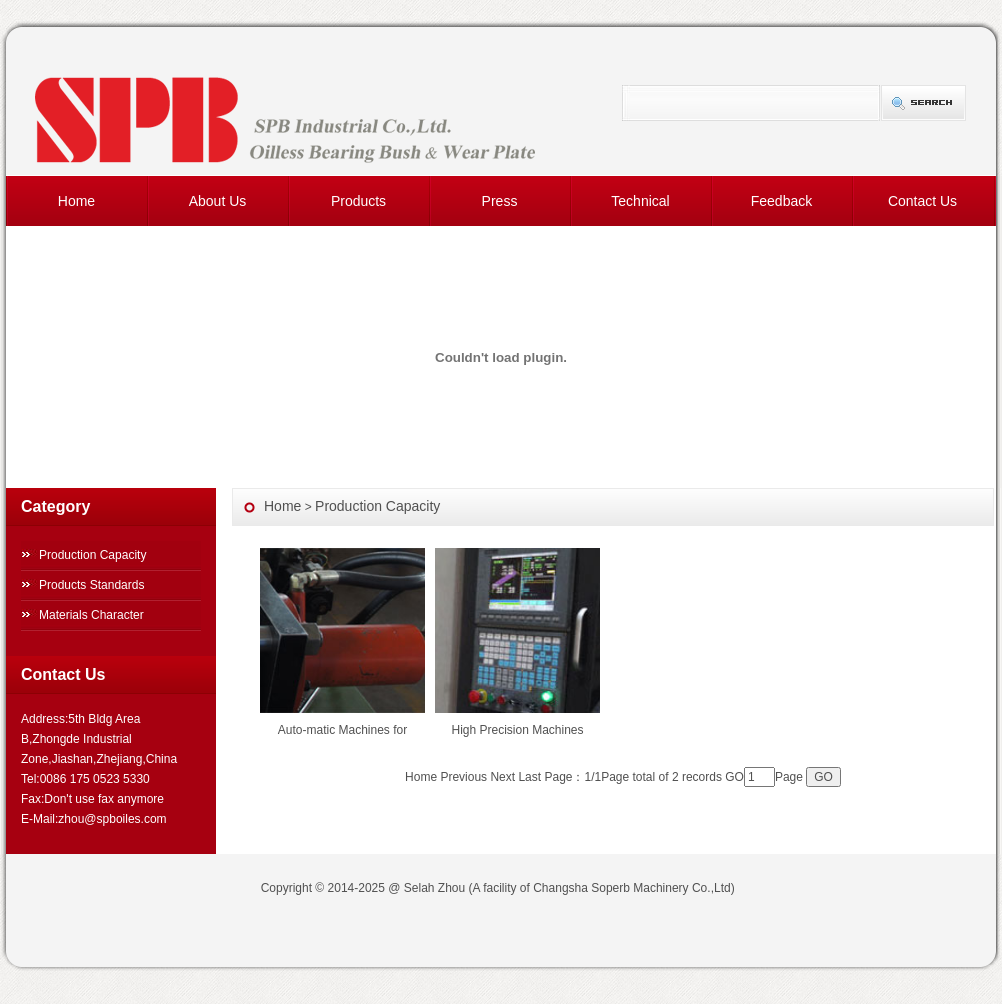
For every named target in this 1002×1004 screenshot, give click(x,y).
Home (76, 201)
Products (358, 201)
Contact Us (922, 201)
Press (500, 201)
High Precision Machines (517, 730)
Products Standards (91, 585)
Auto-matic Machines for (342, 730)
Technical (640, 201)
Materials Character (91, 615)
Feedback (781, 201)
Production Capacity (92, 555)
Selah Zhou (434, 888)
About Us (218, 201)
